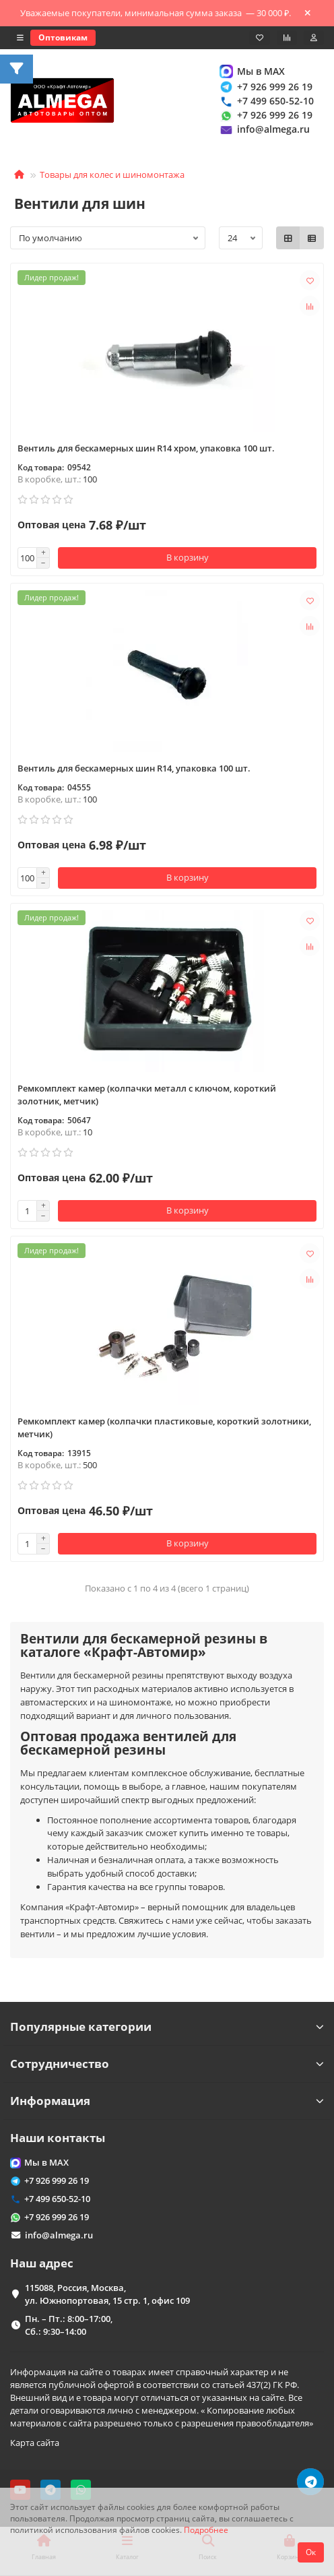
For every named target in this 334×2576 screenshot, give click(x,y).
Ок (311, 2552)
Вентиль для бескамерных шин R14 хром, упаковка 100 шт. (146, 448)
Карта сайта (34, 2443)
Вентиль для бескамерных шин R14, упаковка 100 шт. (134, 768)
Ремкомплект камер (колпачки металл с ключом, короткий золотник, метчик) (147, 1094)
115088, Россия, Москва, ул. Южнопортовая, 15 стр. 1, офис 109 (107, 2294)
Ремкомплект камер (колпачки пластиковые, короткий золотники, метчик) (164, 1427)
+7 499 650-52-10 (266, 101)
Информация (167, 2100)
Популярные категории (167, 2026)
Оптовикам (63, 37)
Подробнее (206, 2529)
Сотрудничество (167, 2063)
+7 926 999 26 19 (265, 87)
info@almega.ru (264, 130)
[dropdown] (20, 38)
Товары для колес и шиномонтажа (112, 174)
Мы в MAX (251, 71)
